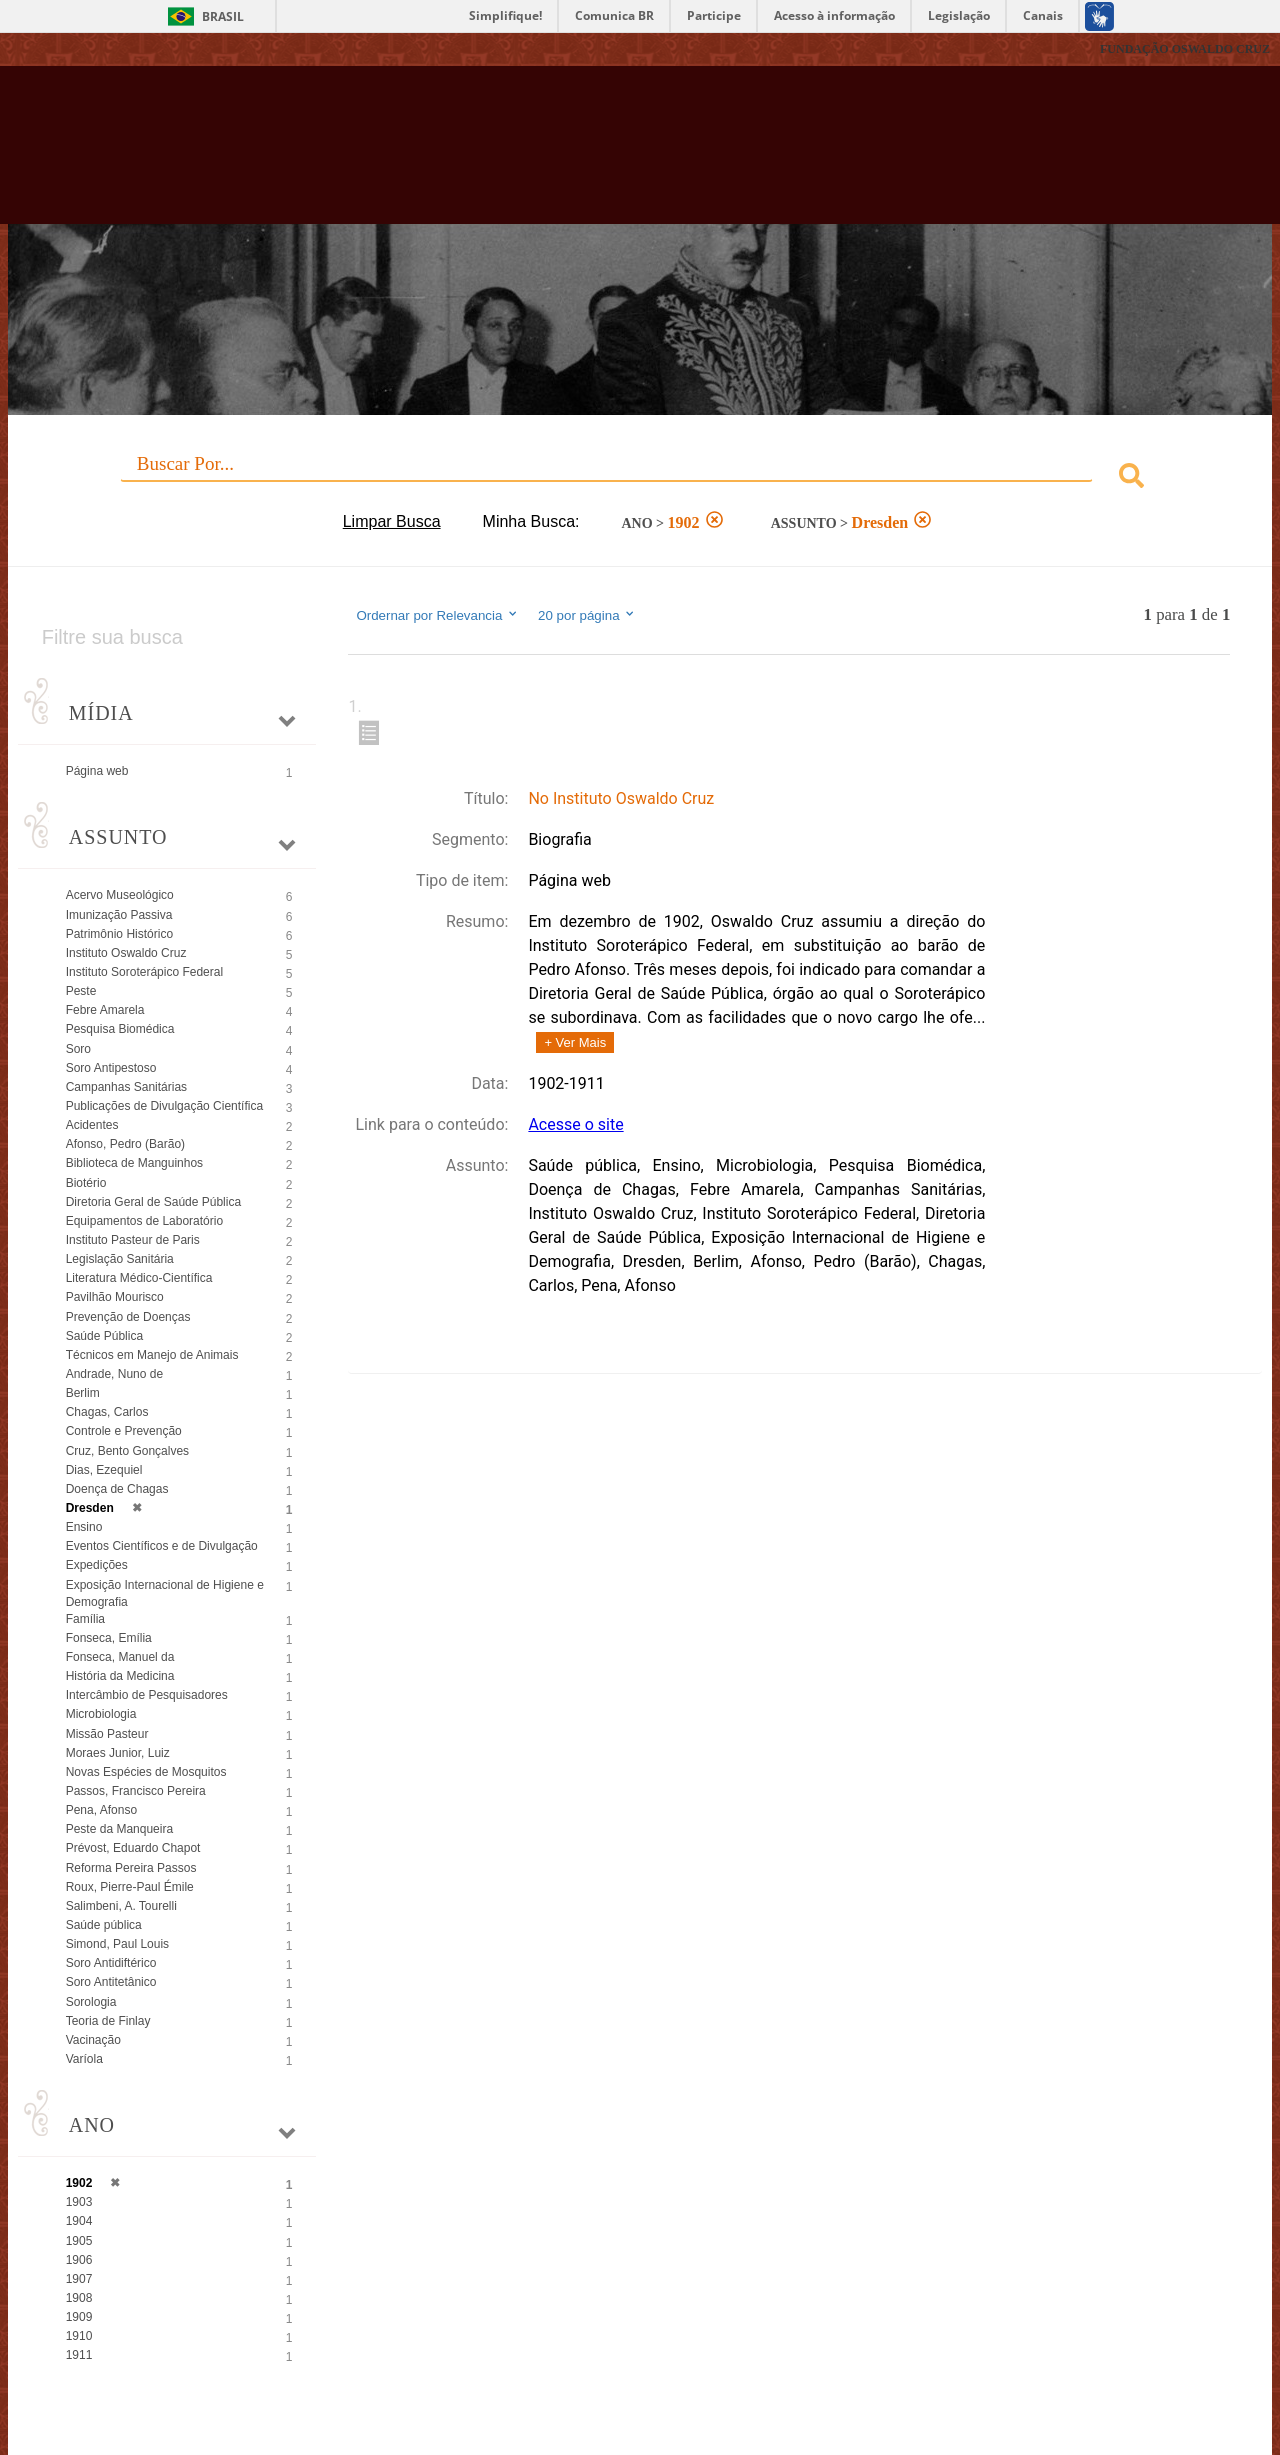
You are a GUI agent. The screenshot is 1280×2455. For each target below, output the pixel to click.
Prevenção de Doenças (128, 1317)
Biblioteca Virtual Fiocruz (560, 155)
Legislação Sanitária (120, 1259)
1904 (79, 2221)
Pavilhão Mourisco (115, 1297)
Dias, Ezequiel (104, 1470)
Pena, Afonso (101, 1810)
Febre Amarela (105, 1010)
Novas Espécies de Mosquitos (146, 1772)
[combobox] (640, 478)
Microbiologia (101, 1714)
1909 (79, 2317)
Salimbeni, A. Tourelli (121, 1906)
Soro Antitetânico (111, 1982)
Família (85, 1619)
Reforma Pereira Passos (131, 1868)
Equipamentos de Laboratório (144, 1221)
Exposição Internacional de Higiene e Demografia (165, 1593)
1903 (79, 2202)
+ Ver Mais (575, 1042)
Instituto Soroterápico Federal (144, 972)
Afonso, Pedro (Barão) (125, 1144)
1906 (79, 2260)
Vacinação (93, 2040)
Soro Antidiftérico (111, 1963)
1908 (79, 2298)
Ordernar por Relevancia (437, 615)
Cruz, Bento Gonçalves (127, 1451)
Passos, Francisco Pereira (136, 1791)
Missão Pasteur (107, 1734)
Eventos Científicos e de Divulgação (162, 1546)
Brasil (223, 16)
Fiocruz (59, 49)
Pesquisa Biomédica (120, 1029)
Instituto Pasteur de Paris (133, 1240)
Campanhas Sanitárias (126, 1087)
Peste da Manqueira (119, 1829)
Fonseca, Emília (109, 1638)
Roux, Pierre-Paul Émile (130, 1887)
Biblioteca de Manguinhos (134, 1163)
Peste (81, 991)
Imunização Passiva (119, 915)
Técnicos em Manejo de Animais (152, 1355)
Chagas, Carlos (107, 1412)
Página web (97, 771)
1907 (79, 2279)
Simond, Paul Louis (117, 1944)
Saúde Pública (104, 1336)
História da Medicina (120, 1676)
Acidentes (92, 1125)
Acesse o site (575, 1124)
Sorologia (91, 2002)
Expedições (97, 1565)
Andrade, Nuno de (114, 1374)
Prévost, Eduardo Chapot (133, 1848)
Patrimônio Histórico (119, 934)
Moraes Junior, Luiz (118, 1753)
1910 (79, 2336)
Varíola (84, 2059)
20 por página (587, 615)
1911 (79, 2355)
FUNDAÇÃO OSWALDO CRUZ (1185, 49)
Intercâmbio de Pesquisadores (147, 1695)
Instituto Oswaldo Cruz (126, 953)
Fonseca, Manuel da (120, 1657)
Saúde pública (104, 1925)
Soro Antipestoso (111, 1068)
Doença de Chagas (117, 1489)
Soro (78, 1049)
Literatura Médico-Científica (139, 1278)
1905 (79, 2241)
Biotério (86, 1183)
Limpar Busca (392, 521)
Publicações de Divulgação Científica (164, 1106)
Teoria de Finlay (108, 2021)
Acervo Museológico (120, 895)
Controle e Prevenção (124, 1431)
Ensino (84, 1527)
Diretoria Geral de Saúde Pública (153, 1202)
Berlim (83, 1393)
